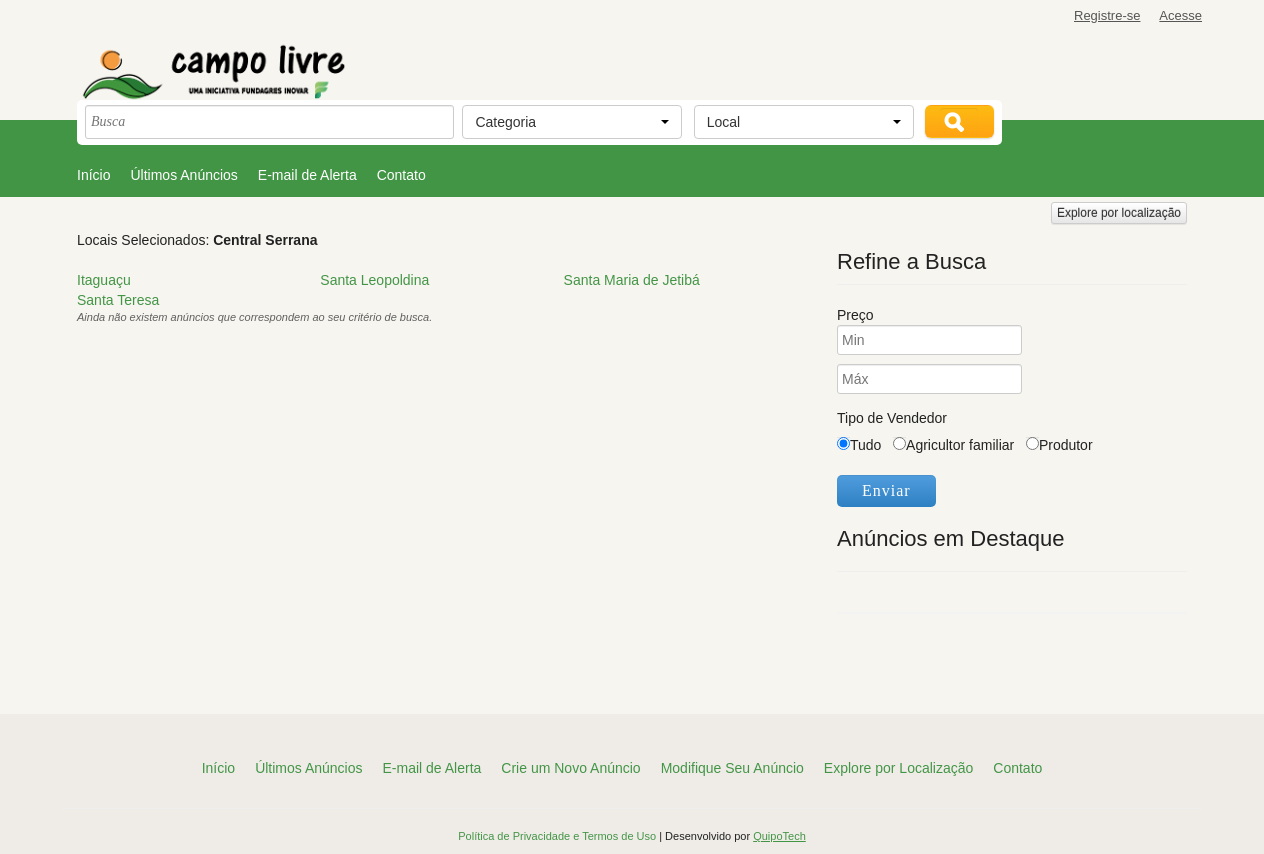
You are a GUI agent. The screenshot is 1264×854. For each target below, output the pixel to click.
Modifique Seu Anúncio (732, 768)
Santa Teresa (118, 300)
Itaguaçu (104, 280)
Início (93, 175)
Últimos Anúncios (183, 175)
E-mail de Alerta (307, 175)
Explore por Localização (898, 768)
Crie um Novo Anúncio (570, 768)
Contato (401, 175)
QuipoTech (779, 836)
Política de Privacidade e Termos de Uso (558, 836)
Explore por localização (1119, 213)
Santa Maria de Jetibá (632, 280)
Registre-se (1107, 15)
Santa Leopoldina (374, 280)
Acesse (1180, 15)
